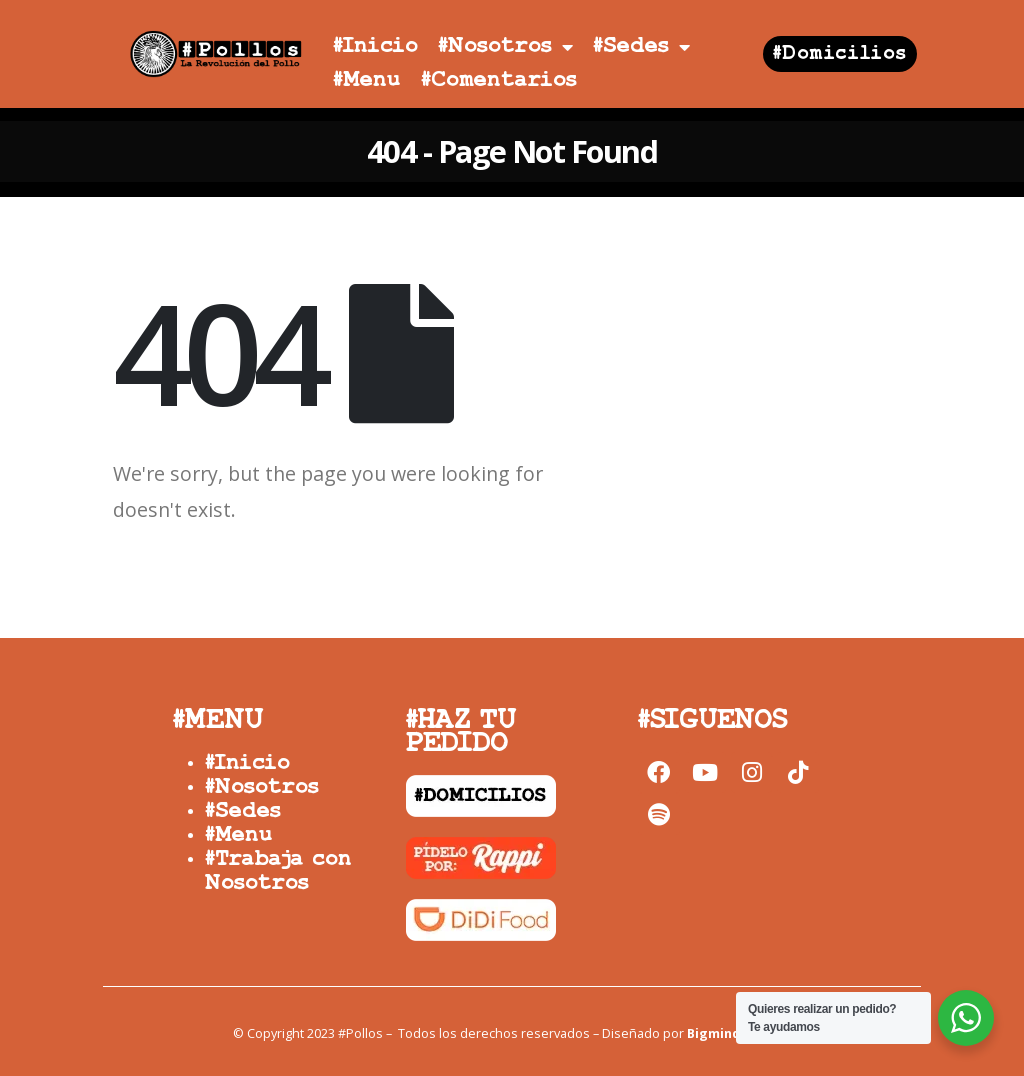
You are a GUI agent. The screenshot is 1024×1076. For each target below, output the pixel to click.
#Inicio (375, 46)
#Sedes (641, 47)
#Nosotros (505, 47)
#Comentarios (499, 80)
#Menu (367, 80)
